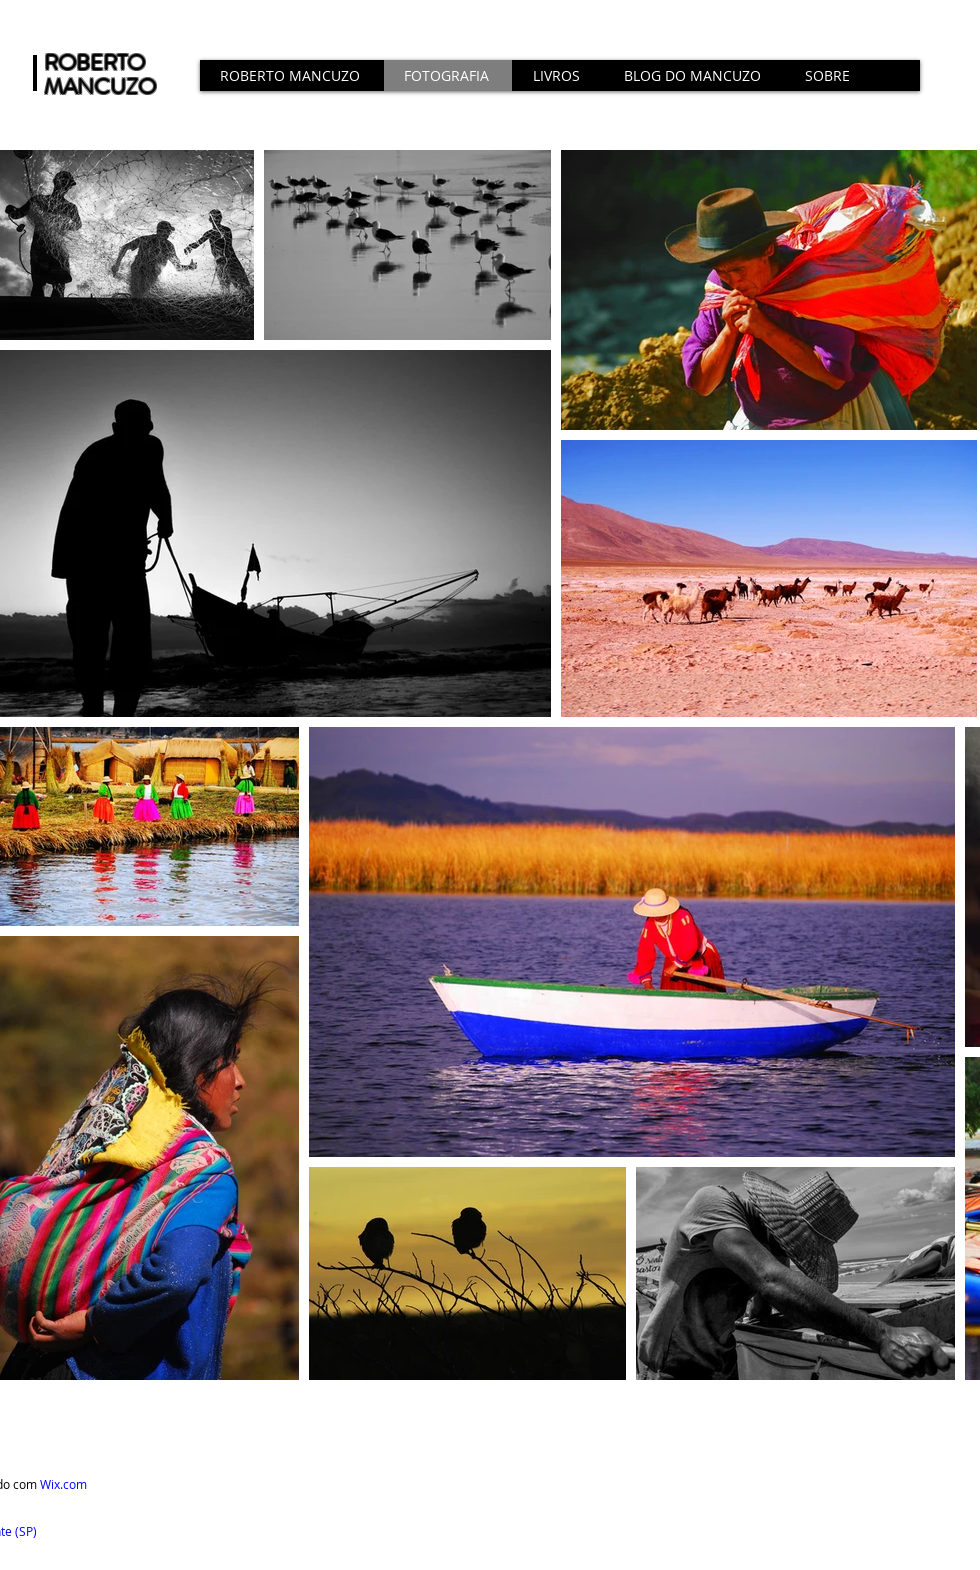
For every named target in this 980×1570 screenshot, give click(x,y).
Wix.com (63, 1484)
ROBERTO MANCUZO (100, 74)
